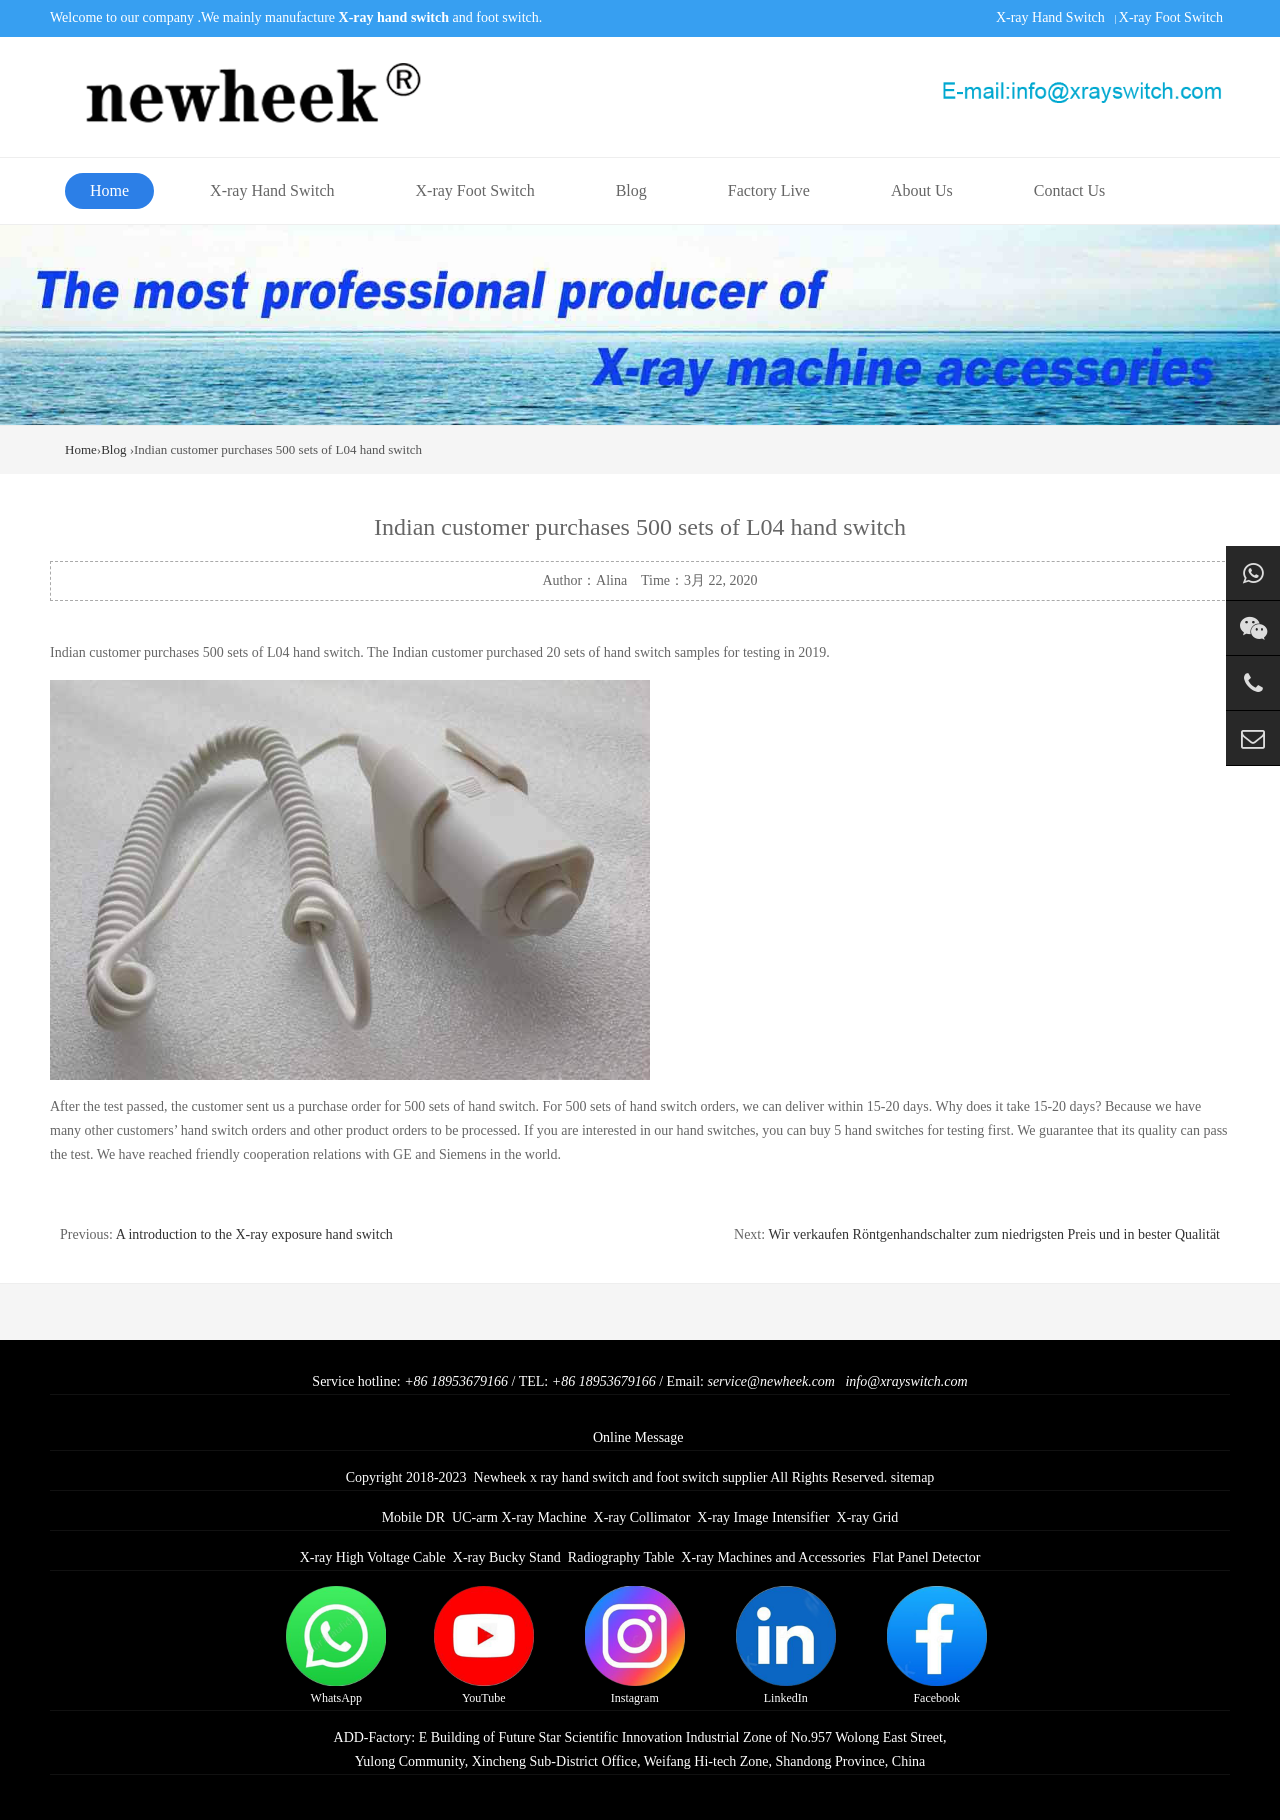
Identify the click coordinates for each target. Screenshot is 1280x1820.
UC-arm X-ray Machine (519, 1517)
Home (109, 190)
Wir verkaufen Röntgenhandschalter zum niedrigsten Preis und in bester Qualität (994, 1234)
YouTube (484, 1645)
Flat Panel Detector (926, 1557)
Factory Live (769, 190)
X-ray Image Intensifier (763, 1517)
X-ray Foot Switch (1171, 17)
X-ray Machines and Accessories (773, 1557)
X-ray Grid (868, 1517)
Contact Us (1070, 190)
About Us (922, 190)
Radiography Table (621, 1557)
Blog (631, 190)
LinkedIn (786, 1645)
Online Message (638, 1437)
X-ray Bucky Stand (507, 1557)
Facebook (937, 1645)
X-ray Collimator (642, 1517)
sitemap (913, 1477)
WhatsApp (336, 1645)
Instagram (635, 1645)
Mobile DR (413, 1517)
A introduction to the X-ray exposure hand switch (254, 1234)
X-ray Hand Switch (1050, 17)
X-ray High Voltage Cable (373, 1557)
